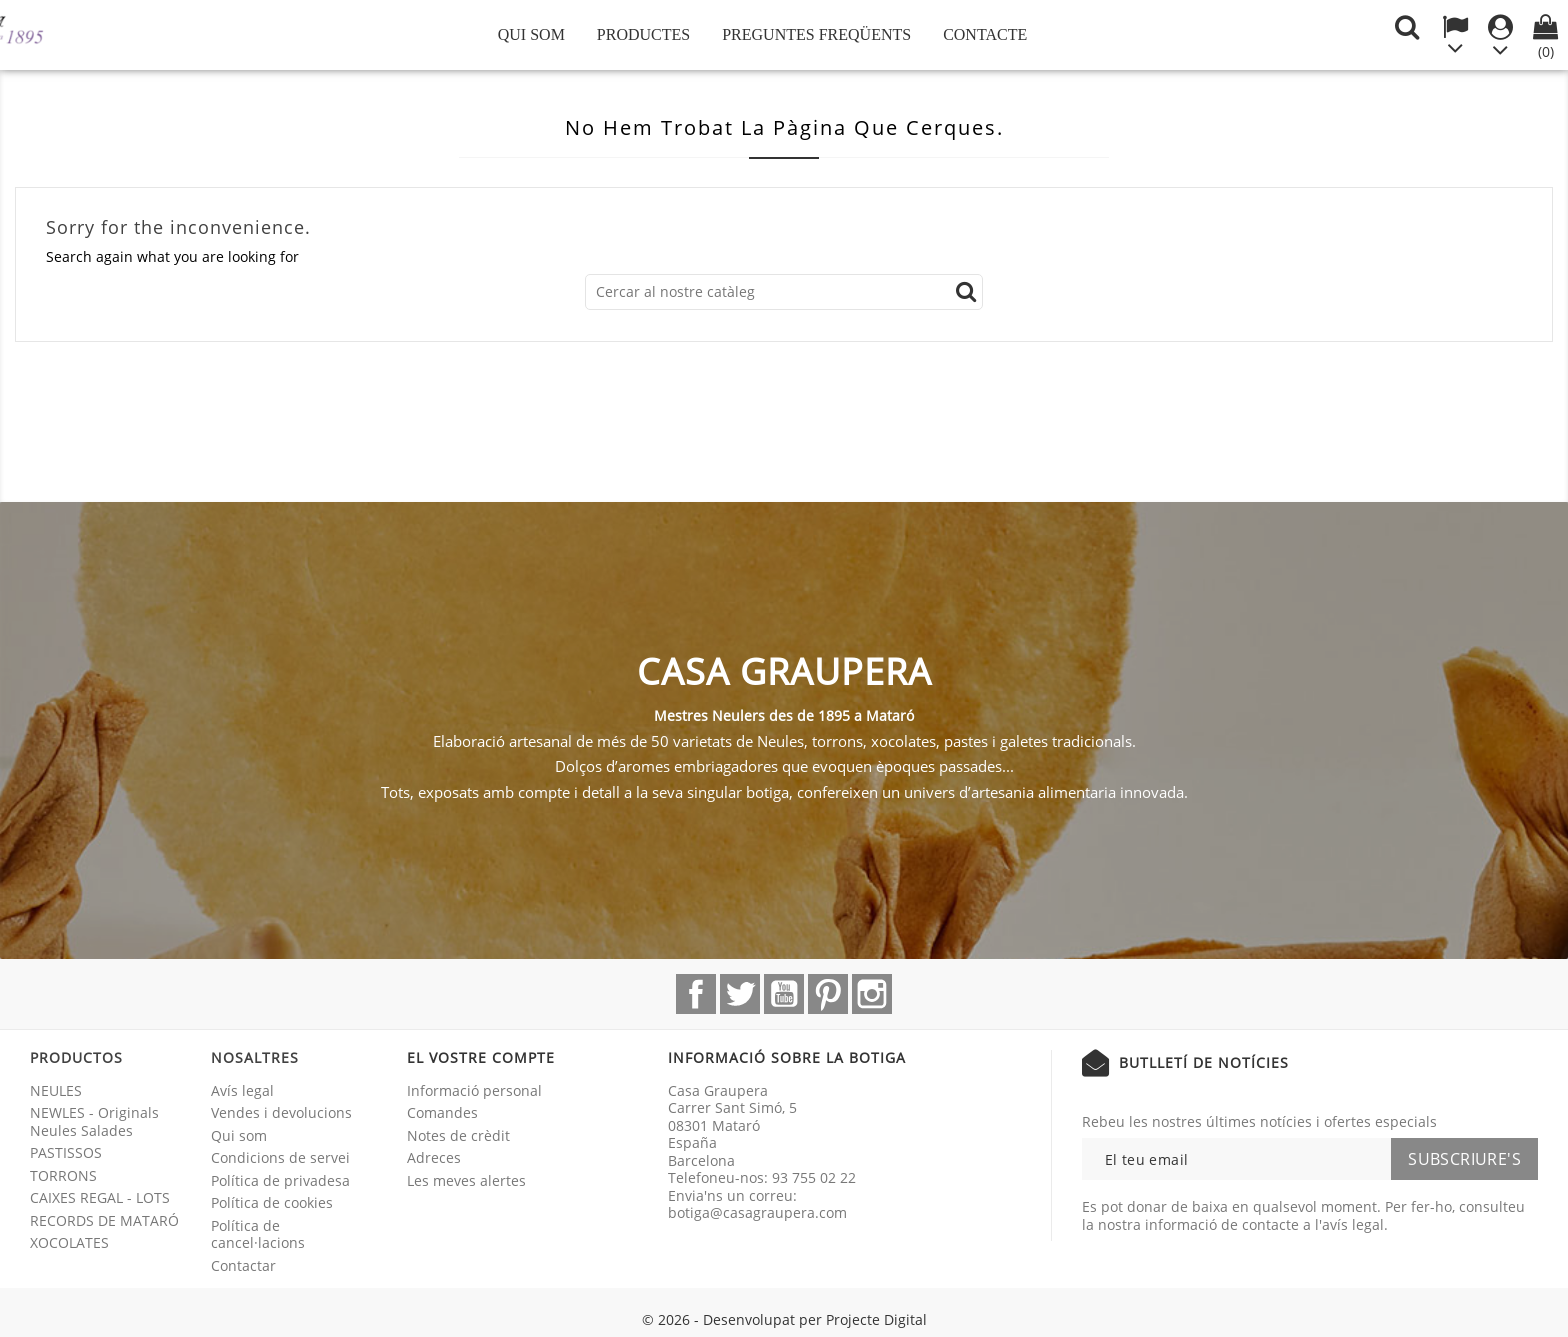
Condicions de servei (280, 1157)
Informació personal (474, 1090)
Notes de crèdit (458, 1135)
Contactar (243, 1265)
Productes (643, 34)
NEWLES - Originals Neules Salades (94, 1121)
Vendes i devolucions (281, 1112)
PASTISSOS (66, 1152)
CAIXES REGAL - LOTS (100, 1197)
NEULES (56, 1090)
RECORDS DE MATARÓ (104, 1220)
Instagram (872, 994)
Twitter (740, 994)
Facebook (696, 994)
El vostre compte (481, 1057)
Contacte (985, 34)
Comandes (442, 1112)
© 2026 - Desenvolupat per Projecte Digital (784, 1319)
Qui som (531, 34)
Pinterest (828, 994)
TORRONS (63, 1175)
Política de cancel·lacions (258, 1234)
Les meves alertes (466, 1180)
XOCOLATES (69, 1242)
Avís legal (242, 1090)
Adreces (434, 1157)
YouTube (784, 994)
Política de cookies (272, 1202)
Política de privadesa (280, 1180)
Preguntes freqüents (816, 34)
